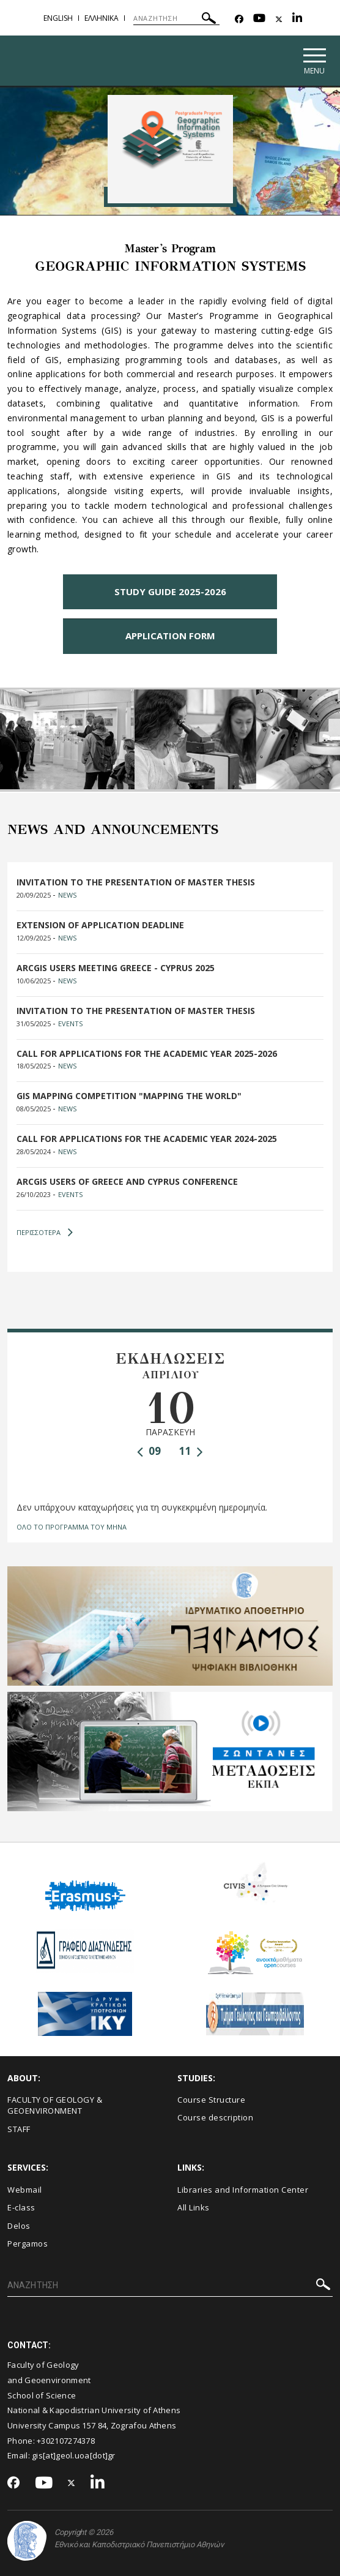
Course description (215, 2118)
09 (149, 1452)
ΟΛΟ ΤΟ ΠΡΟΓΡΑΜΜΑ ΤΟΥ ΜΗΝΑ (72, 1526)
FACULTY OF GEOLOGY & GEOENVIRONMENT (54, 2105)
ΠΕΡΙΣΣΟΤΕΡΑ (45, 1233)
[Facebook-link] (239, 19)
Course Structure (211, 2099)
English (58, 18)
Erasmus (85, 1865)
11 (191, 1452)
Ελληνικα (101, 18)
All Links (193, 2208)
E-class (21, 2208)
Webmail (24, 2189)
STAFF (19, 2129)
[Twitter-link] (279, 19)
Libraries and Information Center (242, 2189)
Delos (19, 2225)
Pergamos (27, 2244)
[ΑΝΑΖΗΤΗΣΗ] (176, 18)
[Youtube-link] (259, 19)
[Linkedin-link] (297, 19)
